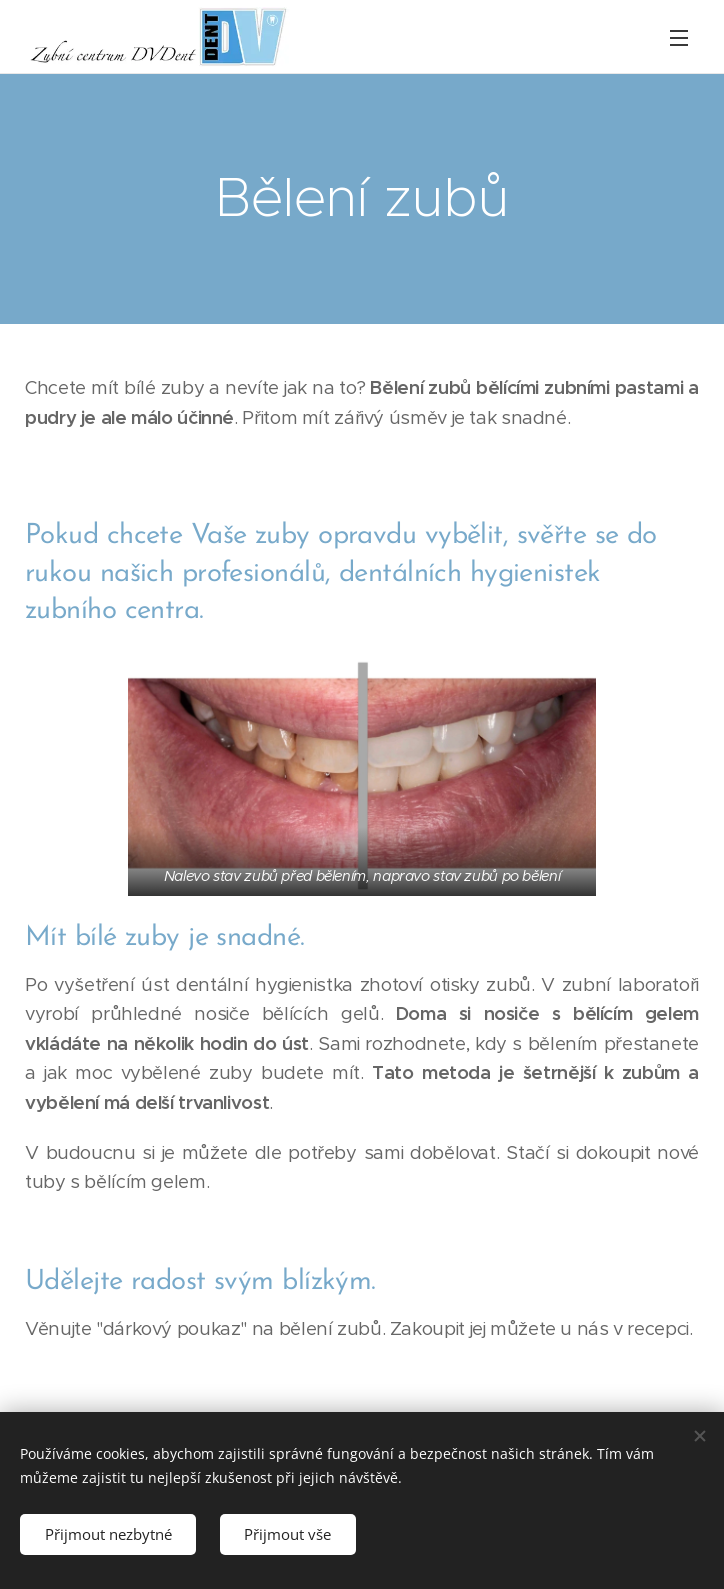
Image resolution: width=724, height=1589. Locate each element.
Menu (679, 38)
